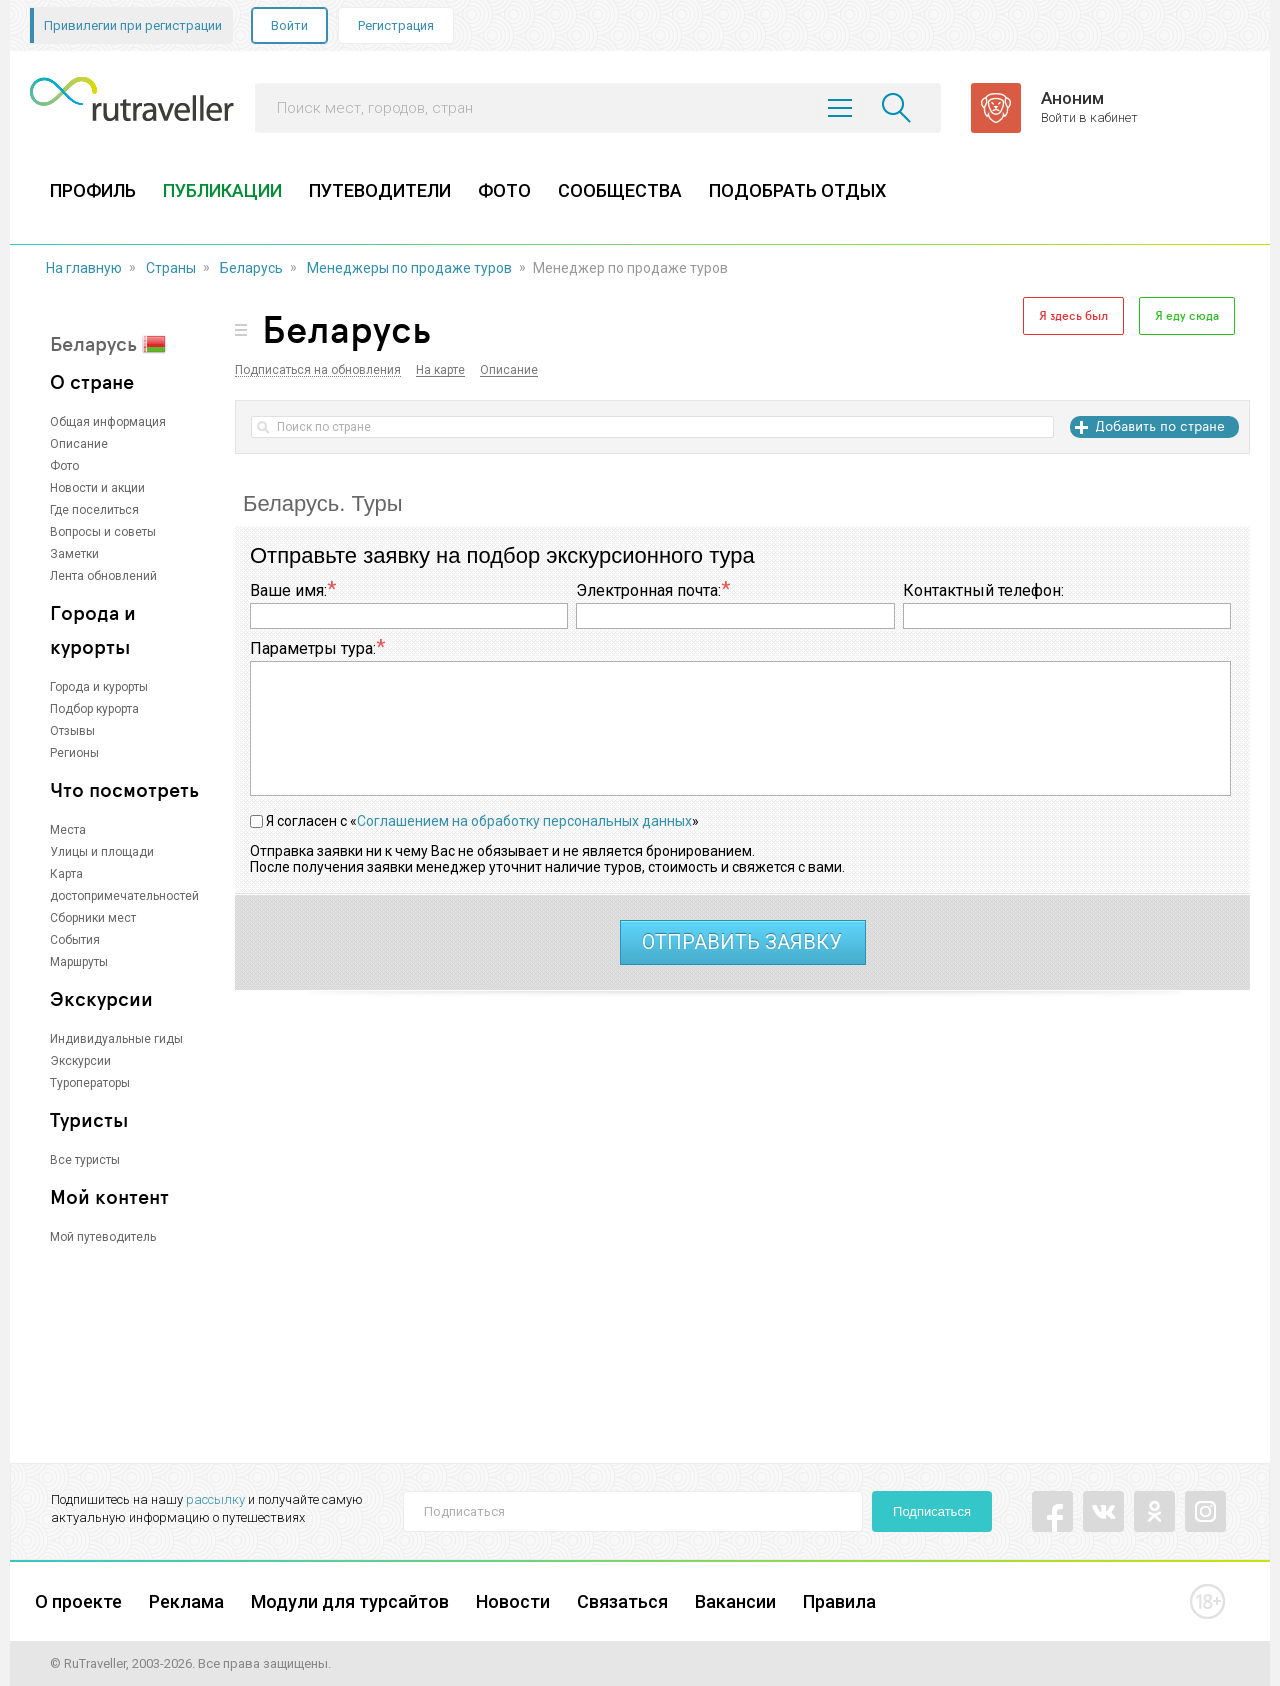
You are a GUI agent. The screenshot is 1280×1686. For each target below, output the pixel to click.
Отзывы (72, 731)
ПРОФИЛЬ (93, 190)
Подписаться (932, 1511)
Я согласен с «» (482, 821)
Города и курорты (99, 687)
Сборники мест (93, 918)
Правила (839, 1601)
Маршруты (79, 962)
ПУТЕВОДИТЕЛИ (380, 190)
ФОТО (504, 190)
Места (68, 830)
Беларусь (251, 268)
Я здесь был (1073, 315)
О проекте (78, 1601)
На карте (440, 370)
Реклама (186, 1601)
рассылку (215, 1499)
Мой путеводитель (103, 1237)
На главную (84, 268)
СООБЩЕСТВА (620, 190)
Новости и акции (97, 488)
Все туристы (85, 1160)
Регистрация (396, 25)
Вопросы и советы (103, 532)
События (75, 940)
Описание (79, 444)
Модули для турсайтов (350, 1601)
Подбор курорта (94, 709)
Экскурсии (80, 1061)
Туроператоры (90, 1083)
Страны (171, 268)
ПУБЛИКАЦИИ (222, 190)
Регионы (74, 753)
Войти (289, 25)
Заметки (74, 554)
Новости (513, 1601)
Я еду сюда (1187, 315)
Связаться (622, 1601)
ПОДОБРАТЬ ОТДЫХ (797, 190)
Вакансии (735, 1601)
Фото (64, 466)
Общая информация (108, 422)
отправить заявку (742, 942)
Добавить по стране (1160, 425)
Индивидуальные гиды (116, 1039)
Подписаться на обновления (318, 370)
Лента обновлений (103, 576)
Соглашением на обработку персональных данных (524, 821)
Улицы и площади (102, 852)
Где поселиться (94, 510)
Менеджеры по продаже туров (409, 268)
